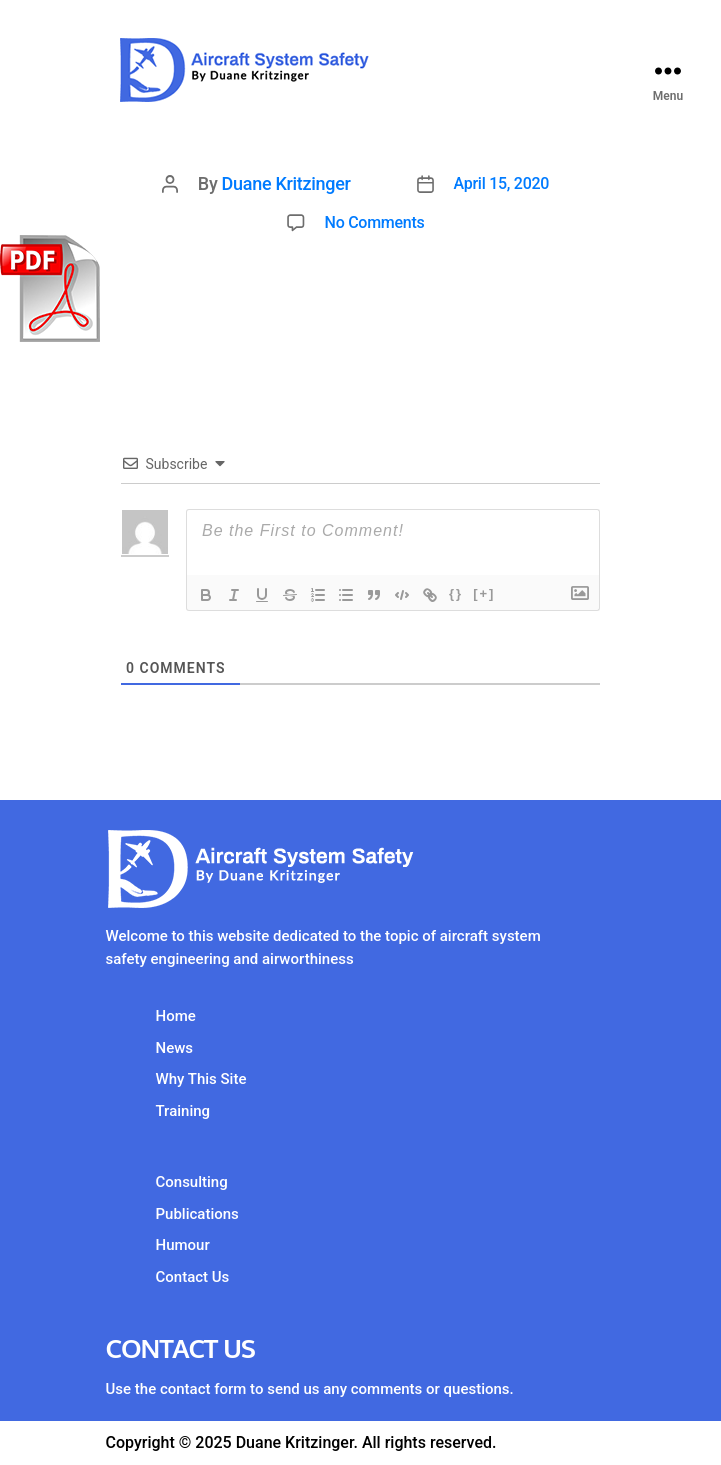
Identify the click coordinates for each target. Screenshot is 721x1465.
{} (456, 593)
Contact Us (193, 1277)
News (175, 1048)
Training (183, 1111)
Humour (183, 1245)
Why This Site (201, 1079)
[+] (484, 593)
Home (176, 1016)
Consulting (192, 1182)
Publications (197, 1214)
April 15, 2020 (502, 183)
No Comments (375, 222)
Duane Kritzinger (286, 183)
